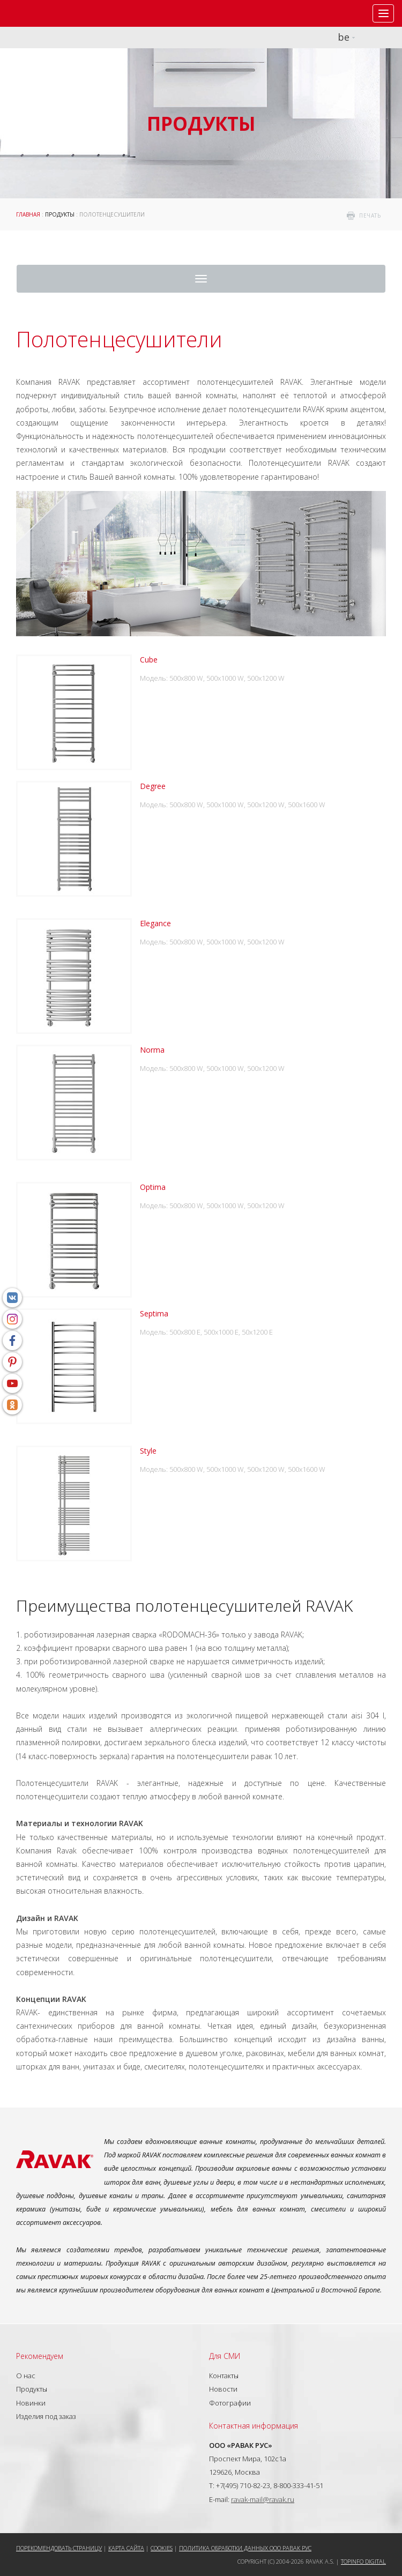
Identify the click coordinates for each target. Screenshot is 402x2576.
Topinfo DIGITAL (363, 2561)
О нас (25, 2375)
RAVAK (40, 13)
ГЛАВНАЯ (28, 214)
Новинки (31, 2403)
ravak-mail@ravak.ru (262, 2499)
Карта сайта (126, 2548)
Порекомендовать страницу (59, 2548)
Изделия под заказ (46, 2416)
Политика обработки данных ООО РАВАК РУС (245, 2548)
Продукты (60, 214)
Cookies (162, 2548)
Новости (223, 2389)
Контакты (224, 2375)
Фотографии (230, 2403)
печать (370, 215)
